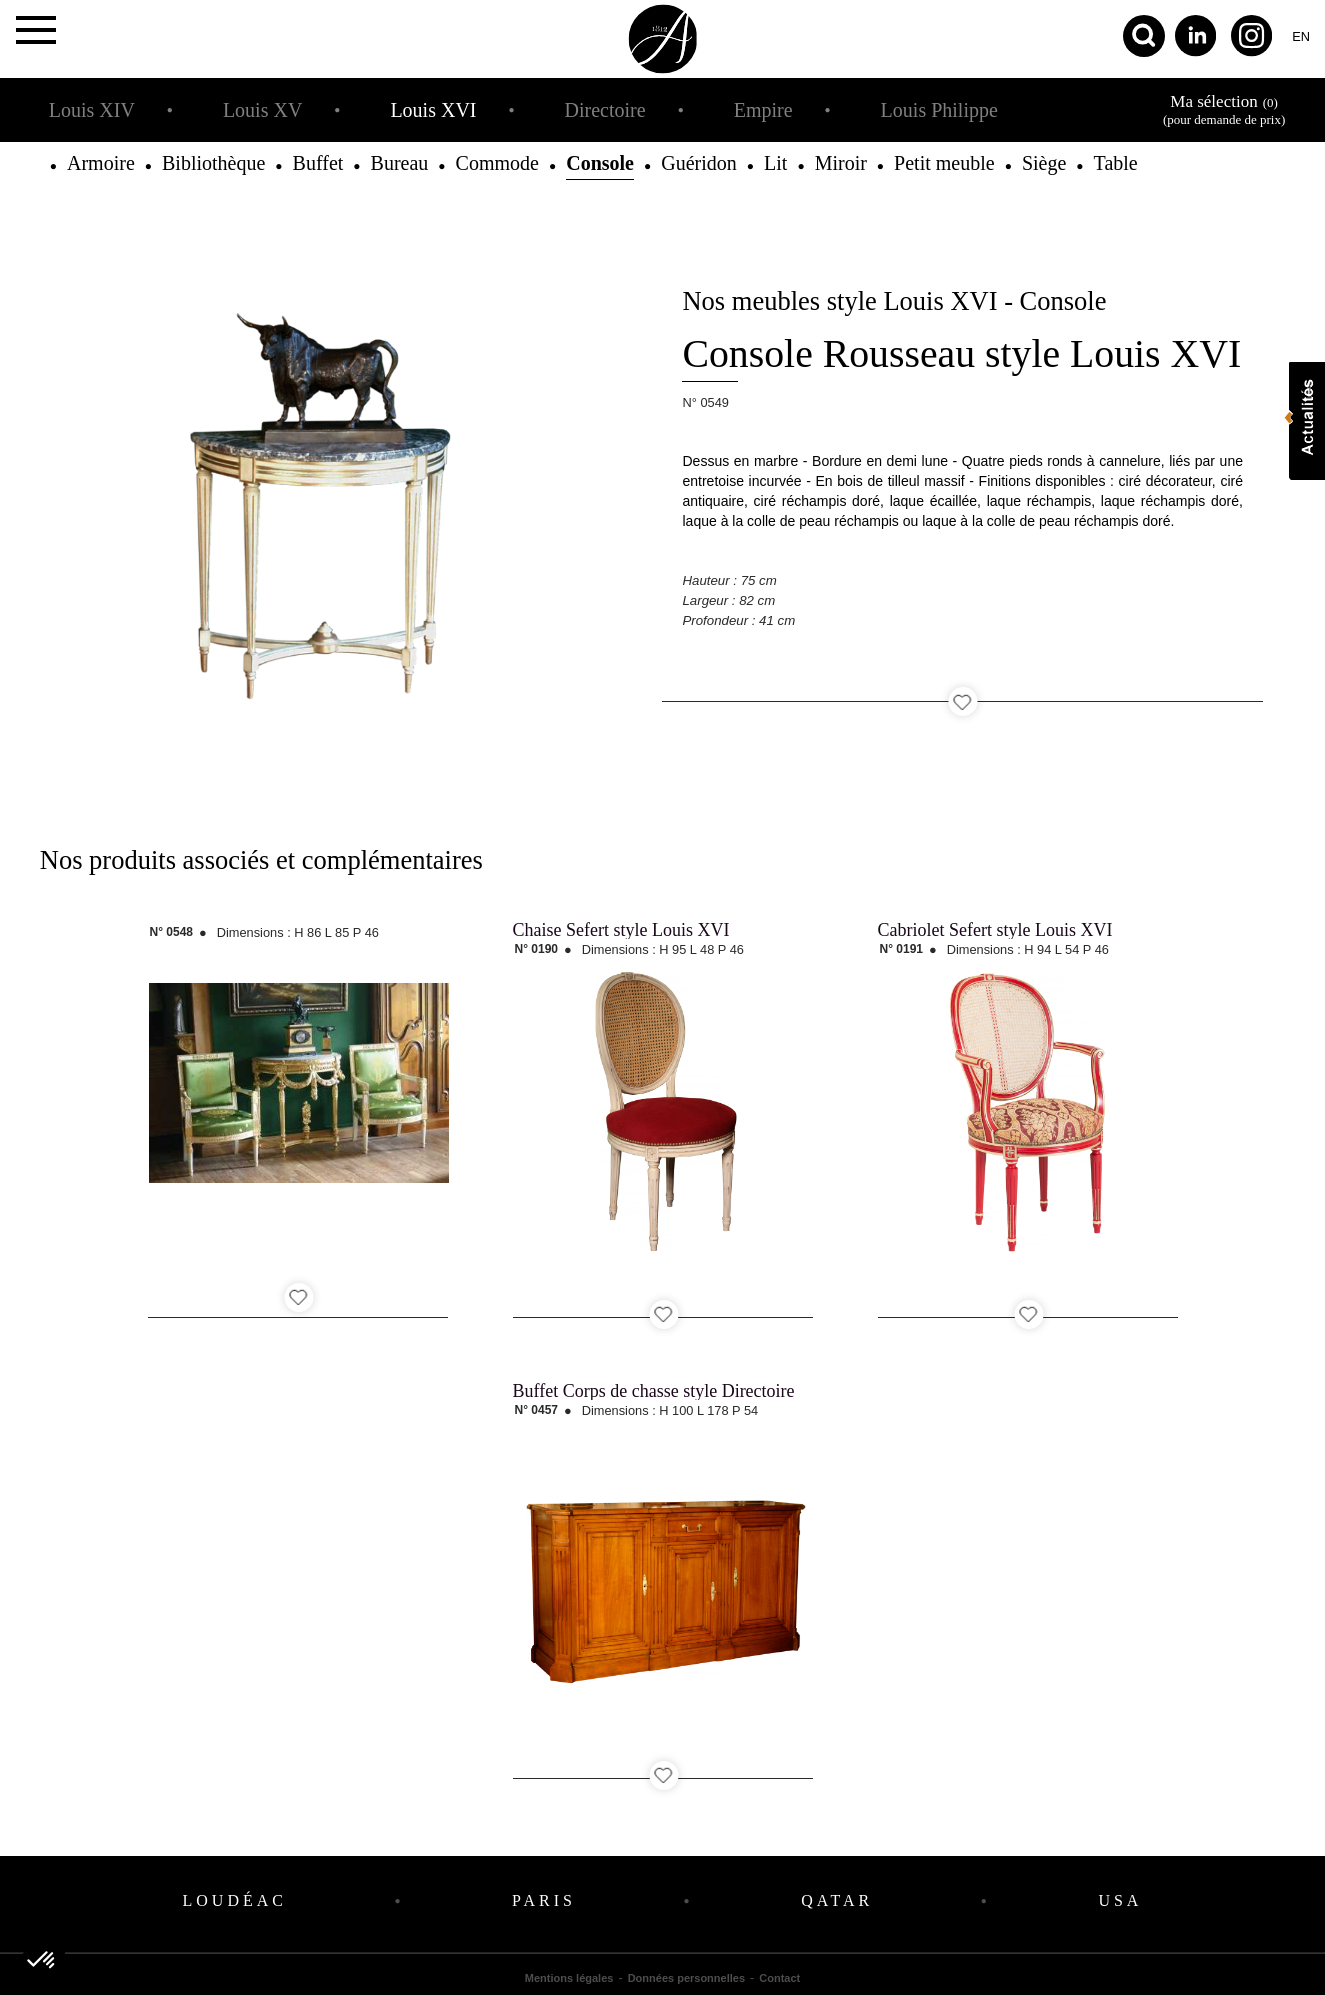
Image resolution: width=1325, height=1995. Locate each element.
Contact (779, 1978)
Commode (497, 163)
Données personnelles (686, 1978)
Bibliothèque (213, 163)
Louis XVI (433, 110)
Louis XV (262, 110)
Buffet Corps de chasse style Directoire (654, 1391)
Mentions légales (569, 1978)
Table (1116, 163)
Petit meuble (944, 163)
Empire (763, 110)
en (1301, 36)
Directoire (605, 110)
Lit (775, 163)
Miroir (841, 163)
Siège (1044, 163)
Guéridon (699, 163)
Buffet (318, 163)
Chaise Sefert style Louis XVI (621, 930)
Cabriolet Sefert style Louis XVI (995, 930)
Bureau (400, 163)
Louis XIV (92, 110)
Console (600, 163)
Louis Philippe (939, 110)
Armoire (101, 163)
